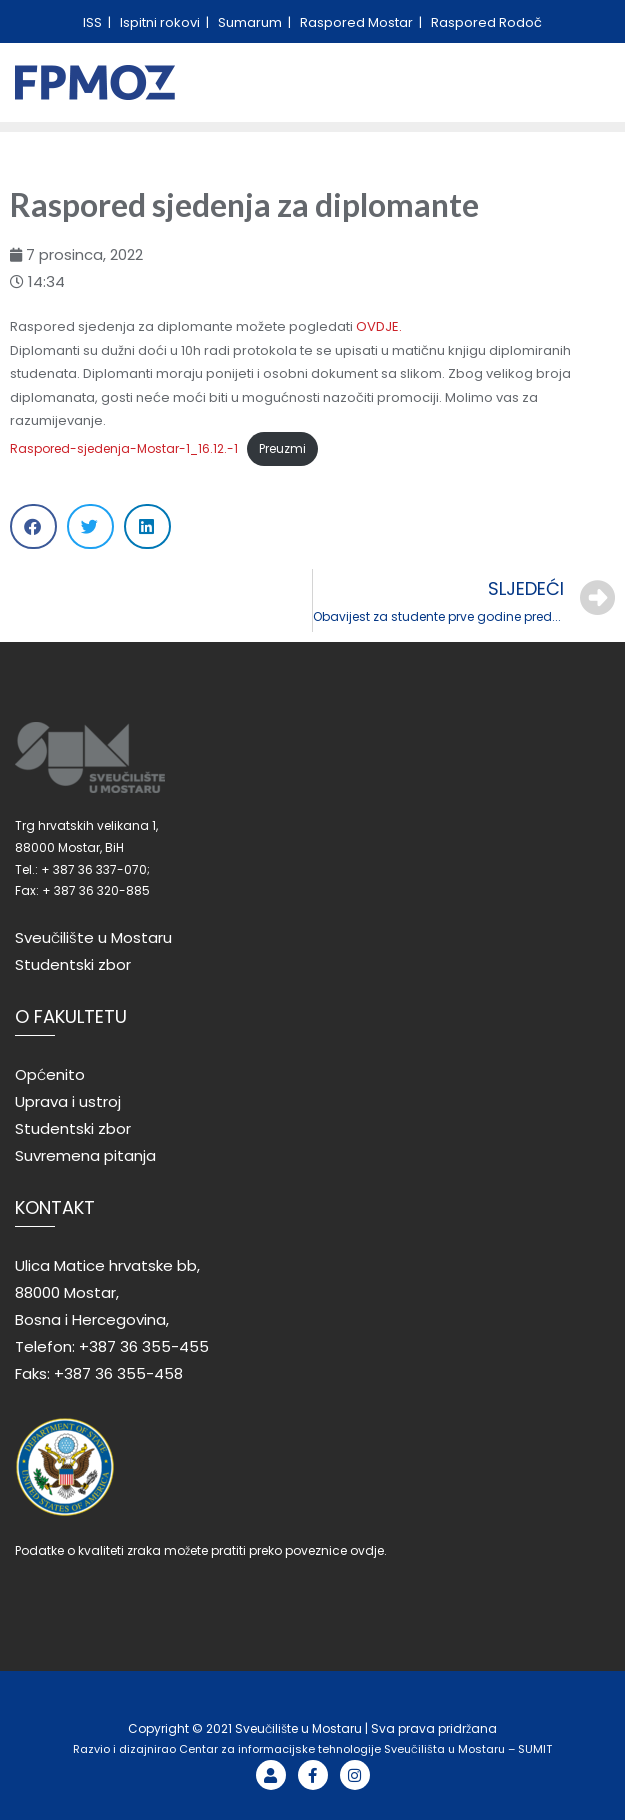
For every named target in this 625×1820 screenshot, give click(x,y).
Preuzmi (282, 448)
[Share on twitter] (90, 526)
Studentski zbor (73, 964)
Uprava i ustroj (68, 1101)
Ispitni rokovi (161, 22)
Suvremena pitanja (85, 1155)
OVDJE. (379, 326)
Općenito (50, 1074)
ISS (94, 22)
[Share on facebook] (33, 526)
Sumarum (251, 22)
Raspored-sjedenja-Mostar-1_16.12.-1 (124, 448)
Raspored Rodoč (486, 22)
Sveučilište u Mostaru (93, 937)
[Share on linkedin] (147, 526)
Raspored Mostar (358, 22)
